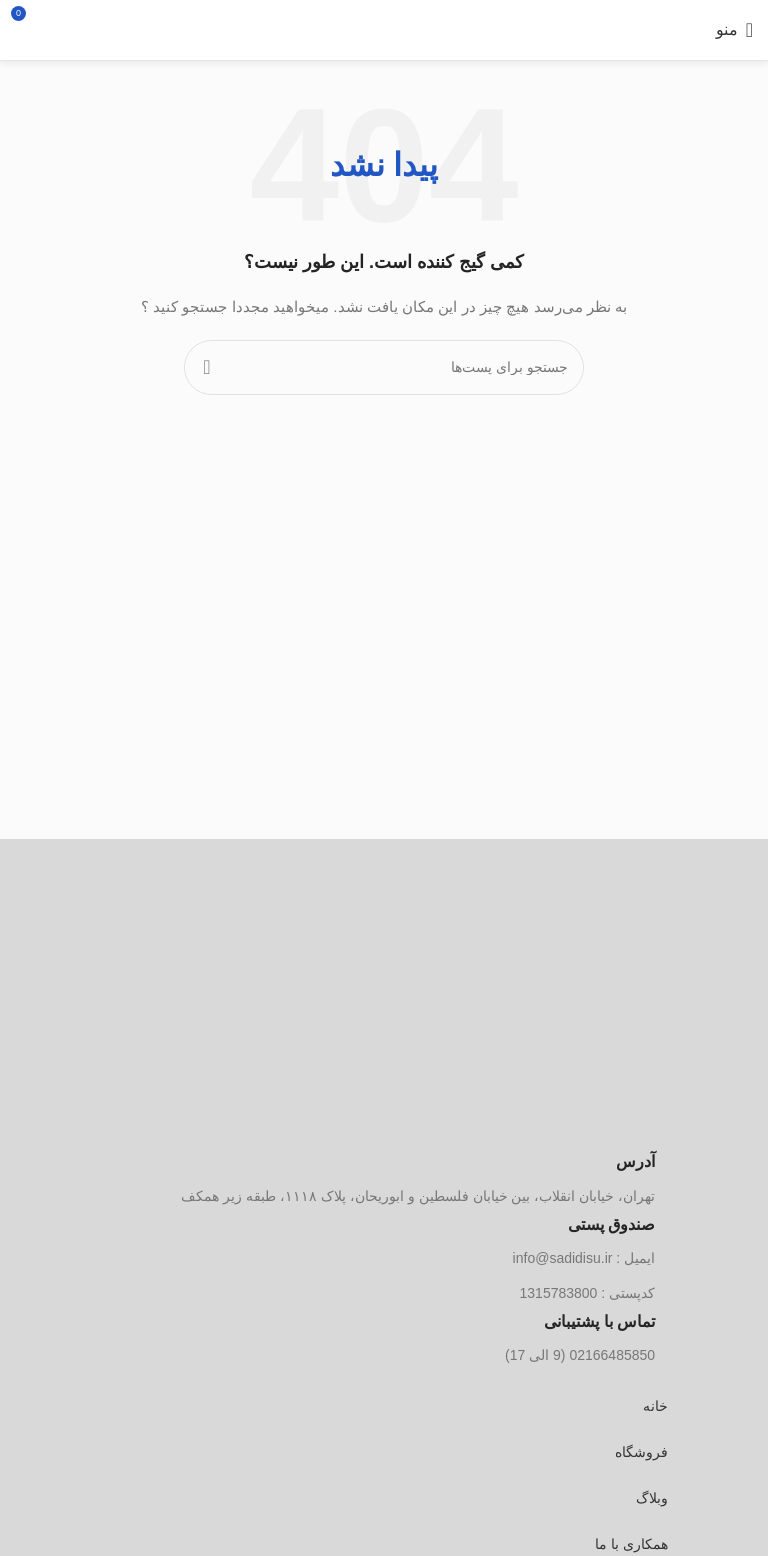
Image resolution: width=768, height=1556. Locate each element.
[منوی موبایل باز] (734, 30)
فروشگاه (641, 1452)
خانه (655, 1406)
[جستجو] (90, 30)
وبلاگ (652, 1498)
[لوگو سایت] (384, 30)
